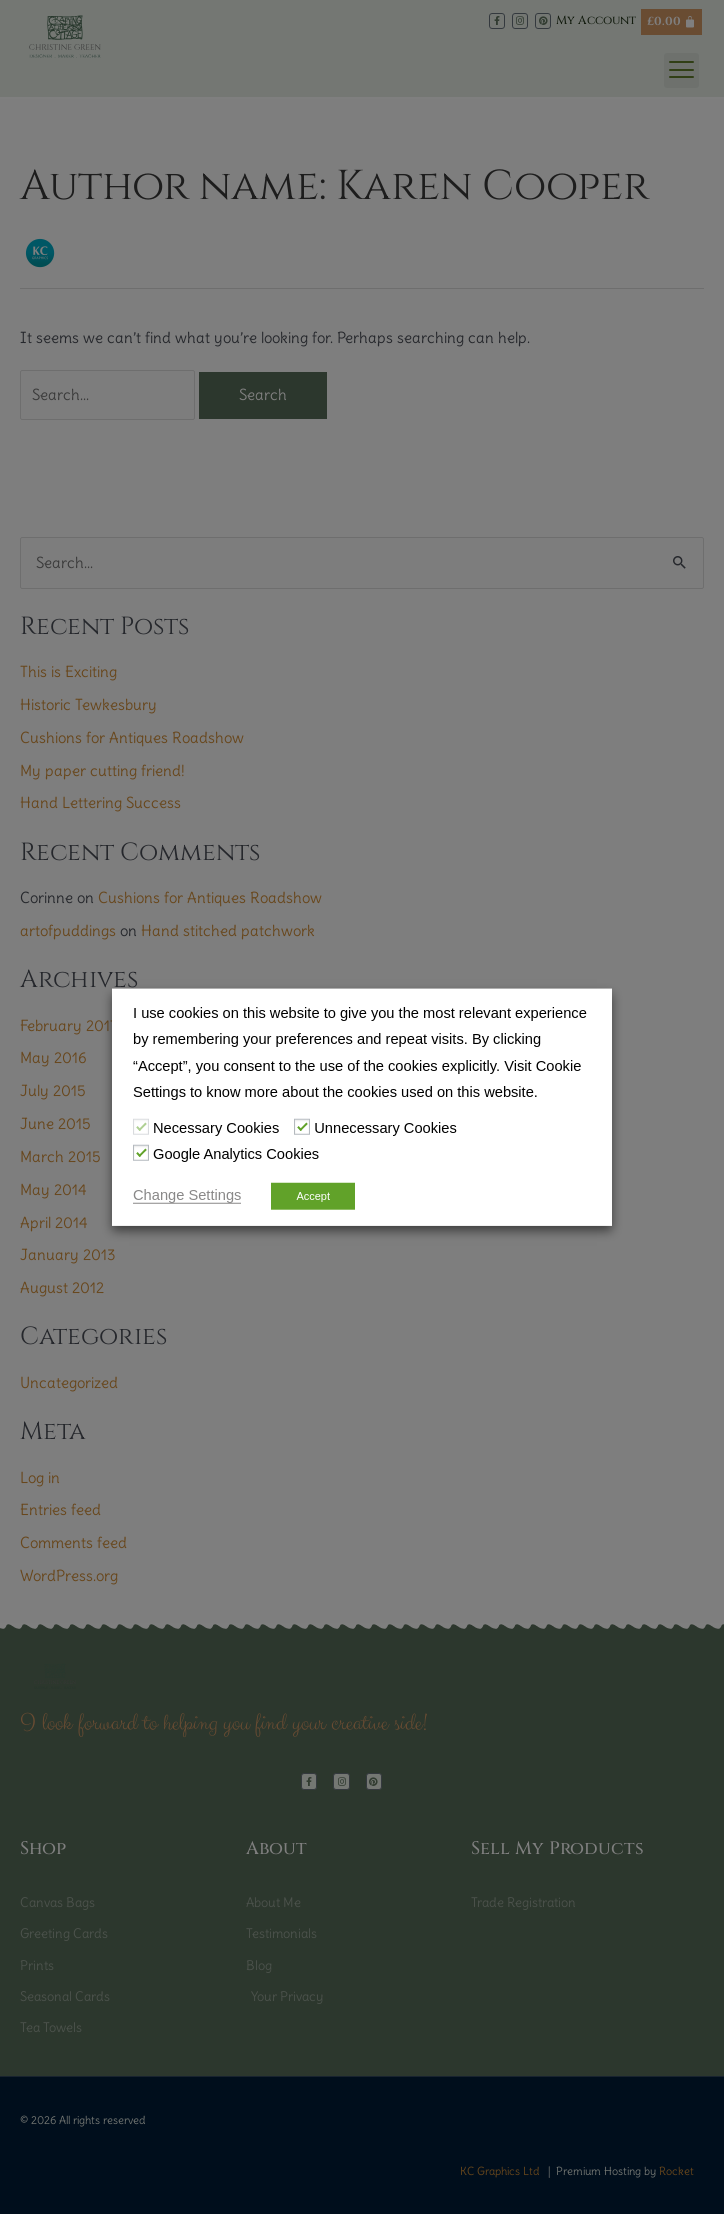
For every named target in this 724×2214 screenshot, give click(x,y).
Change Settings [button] (187, 1194)
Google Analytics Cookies (236, 1154)
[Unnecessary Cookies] (302, 1127)
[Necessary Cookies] (141, 1127)
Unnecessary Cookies (385, 1128)
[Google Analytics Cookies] (141, 1153)
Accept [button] (313, 1195)
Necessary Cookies (216, 1128)
